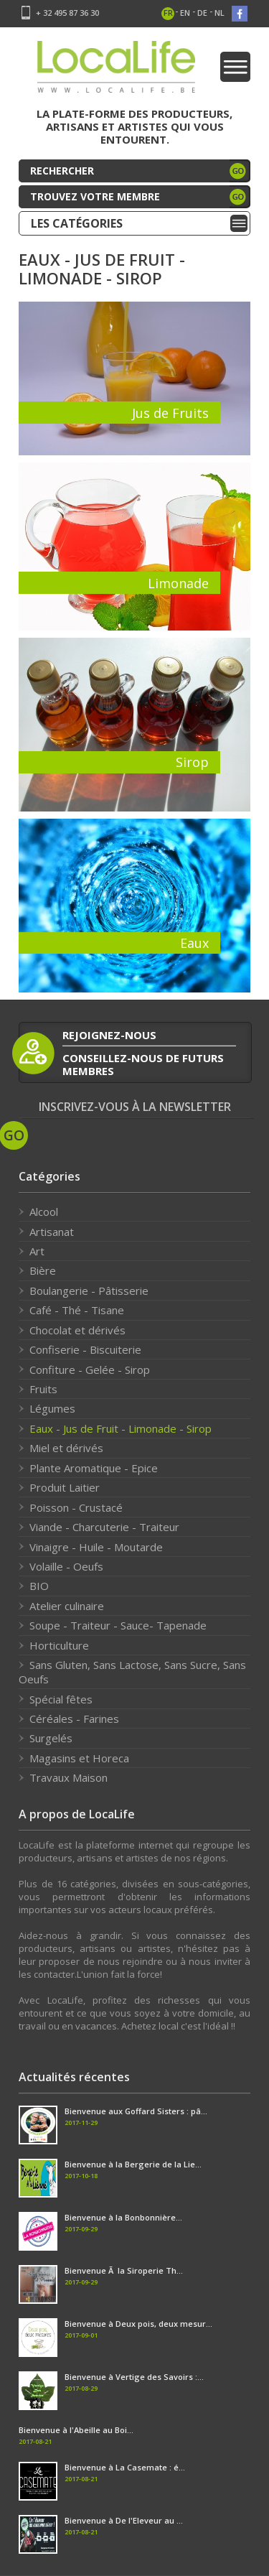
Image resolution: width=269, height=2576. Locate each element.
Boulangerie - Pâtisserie (88, 1290)
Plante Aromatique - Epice (93, 1468)
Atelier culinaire (66, 1606)
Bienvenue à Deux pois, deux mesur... (138, 2323)
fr (168, 12)
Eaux (194, 943)
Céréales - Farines (74, 1718)
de (202, 12)
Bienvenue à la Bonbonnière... (123, 2217)
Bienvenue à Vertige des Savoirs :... (134, 2376)
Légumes (52, 1408)
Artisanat (51, 1231)
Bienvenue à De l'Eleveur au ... (124, 2520)
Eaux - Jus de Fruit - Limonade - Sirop (120, 1428)
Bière (42, 1270)
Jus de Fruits (170, 413)
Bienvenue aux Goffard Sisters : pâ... (136, 2111)
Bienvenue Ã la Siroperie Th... (124, 2270)
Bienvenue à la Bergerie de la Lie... (133, 2164)
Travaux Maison (68, 1777)
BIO (39, 1585)
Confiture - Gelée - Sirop (89, 1369)
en (185, 12)
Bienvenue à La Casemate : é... (125, 2467)
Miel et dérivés (66, 1448)
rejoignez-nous (109, 1035)
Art (36, 1251)
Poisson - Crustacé (76, 1507)
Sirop (192, 762)
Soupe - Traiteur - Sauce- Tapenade (118, 1625)
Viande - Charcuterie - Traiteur (104, 1527)
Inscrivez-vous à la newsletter (135, 1107)
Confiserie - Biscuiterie (85, 1349)
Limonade (178, 583)
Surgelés (50, 1738)
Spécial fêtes (61, 1699)
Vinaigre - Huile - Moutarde (96, 1547)
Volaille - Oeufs (66, 1566)
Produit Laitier (64, 1487)
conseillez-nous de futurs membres (143, 1064)
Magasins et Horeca (79, 1758)
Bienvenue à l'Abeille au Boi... (76, 2429)
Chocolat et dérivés (77, 1330)
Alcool (43, 1211)
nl (219, 12)
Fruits (43, 1389)
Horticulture (59, 1645)
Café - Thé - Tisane (76, 1310)
